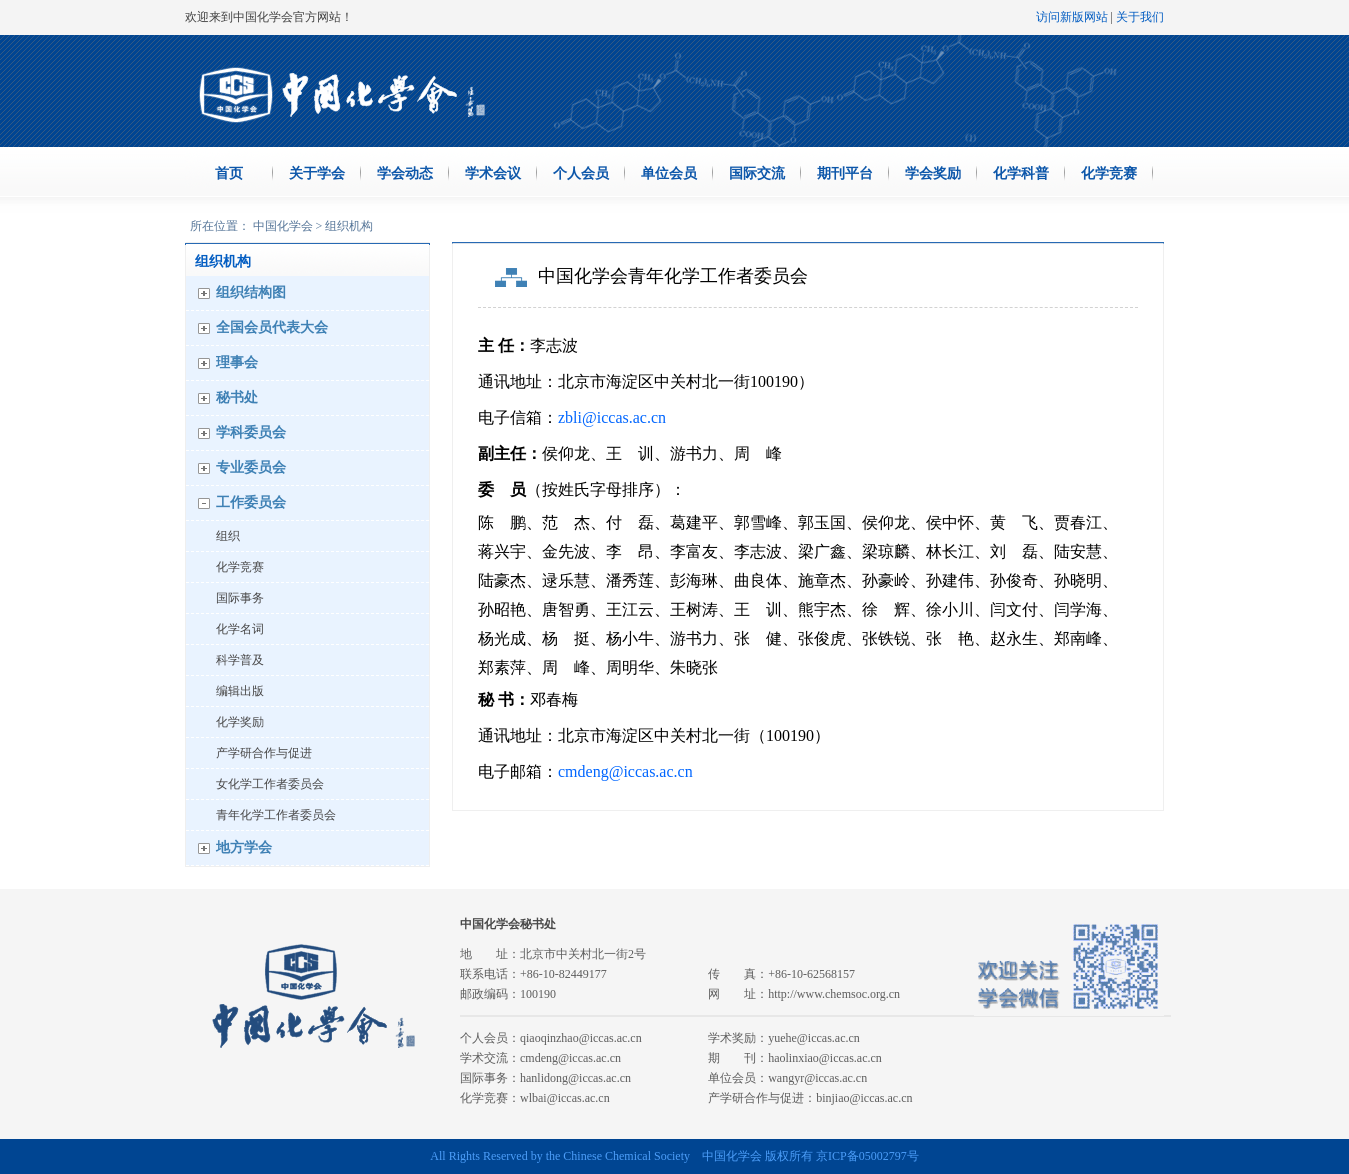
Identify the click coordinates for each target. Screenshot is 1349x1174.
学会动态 (405, 173)
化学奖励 (240, 722)
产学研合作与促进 (264, 753)
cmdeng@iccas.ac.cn (625, 771)
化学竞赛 (1109, 173)
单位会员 (669, 173)
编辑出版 (240, 691)
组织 (228, 536)
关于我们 (1140, 17)
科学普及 (240, 660)
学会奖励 (933, 173)
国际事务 (240, 598)
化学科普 (1021, 173)
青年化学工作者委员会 (276, 815)
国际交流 (757, 173)
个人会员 (581, 173)
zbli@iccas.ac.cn (612, 417)
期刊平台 (845, 173)
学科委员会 (251, 432)
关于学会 (317, 173)
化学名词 (240, 629)
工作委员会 (251, 502)
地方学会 (244, 847)
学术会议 (493, 173)
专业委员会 (251, 467)
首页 (229, 173)
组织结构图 (251, 292)
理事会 (237, 362)
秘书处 (237, 397)
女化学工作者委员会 (270, 784)
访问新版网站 (1072, 17)
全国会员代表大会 (272, 327)
